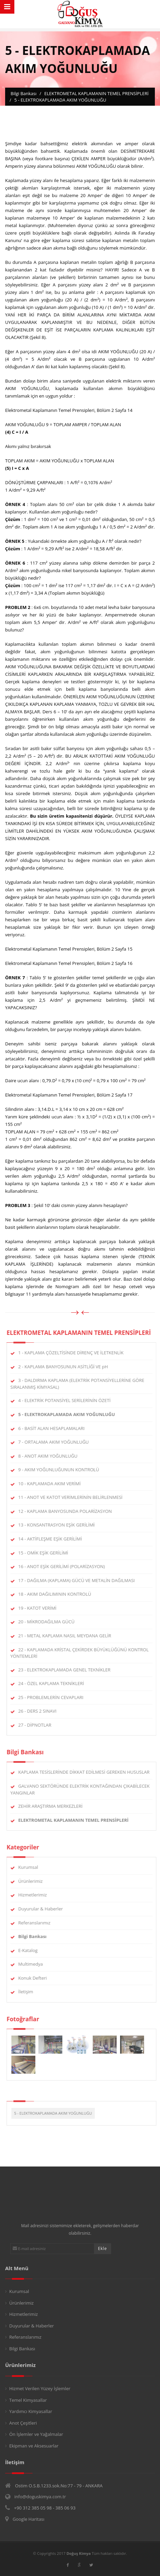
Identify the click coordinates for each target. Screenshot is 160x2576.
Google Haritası (28, 2519)
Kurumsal (32, 1867)
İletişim (29, 1992)
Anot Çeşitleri (23, 2423)
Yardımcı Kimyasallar (30, 2411)
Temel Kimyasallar (28, 2400)
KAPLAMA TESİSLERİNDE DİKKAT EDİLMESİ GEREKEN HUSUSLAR (88, 1772)
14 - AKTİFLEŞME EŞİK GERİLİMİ (54, 1539)
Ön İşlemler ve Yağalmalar (36, 2434)
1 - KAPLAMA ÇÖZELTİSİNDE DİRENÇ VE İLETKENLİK (75, 1353)
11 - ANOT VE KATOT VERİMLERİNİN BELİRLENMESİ (74, 1497)
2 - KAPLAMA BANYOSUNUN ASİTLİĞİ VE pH (67, 1367)
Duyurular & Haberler (44, 1909)
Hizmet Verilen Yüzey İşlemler (39, 2388)
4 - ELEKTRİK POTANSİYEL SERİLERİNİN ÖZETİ (68, 1400)
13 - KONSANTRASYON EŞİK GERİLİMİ (60, 1525)
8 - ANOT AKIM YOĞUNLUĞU (51, 1456)
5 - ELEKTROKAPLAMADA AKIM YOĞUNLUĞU (57, 2113)
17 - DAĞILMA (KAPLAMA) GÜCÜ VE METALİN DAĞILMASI (80, 1580)
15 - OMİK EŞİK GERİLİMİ (47, 1553)
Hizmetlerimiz (36, 1895)
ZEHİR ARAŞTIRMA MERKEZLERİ (54, 1806)
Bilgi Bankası (22, 2349)
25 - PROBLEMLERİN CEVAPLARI (55, 1697)
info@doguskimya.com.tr (40, 2496)
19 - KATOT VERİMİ (41, 1608)
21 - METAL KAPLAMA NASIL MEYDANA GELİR (68, 1636)
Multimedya (34, 1964)
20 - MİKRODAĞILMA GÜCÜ (50, 1622)
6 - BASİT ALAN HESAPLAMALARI (55, 1428)
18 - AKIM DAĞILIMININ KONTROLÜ (58, 1594)
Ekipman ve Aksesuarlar (33, 2446)
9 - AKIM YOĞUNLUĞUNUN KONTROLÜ (62, 1469)
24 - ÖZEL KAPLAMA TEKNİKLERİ (55, 1683)
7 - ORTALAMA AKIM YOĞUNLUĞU (57, 1442)
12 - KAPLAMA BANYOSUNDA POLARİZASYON (69, 1511)
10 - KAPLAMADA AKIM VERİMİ (53, 1483)
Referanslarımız (38, 1923)
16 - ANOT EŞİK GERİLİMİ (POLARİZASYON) (65, 1566)
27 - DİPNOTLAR (38, 1725)
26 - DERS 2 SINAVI (41, 1711)
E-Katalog (32, 1950)
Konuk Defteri (36, 1978)
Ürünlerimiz (34, 1881)
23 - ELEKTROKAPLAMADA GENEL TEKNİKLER (68, 1670)
